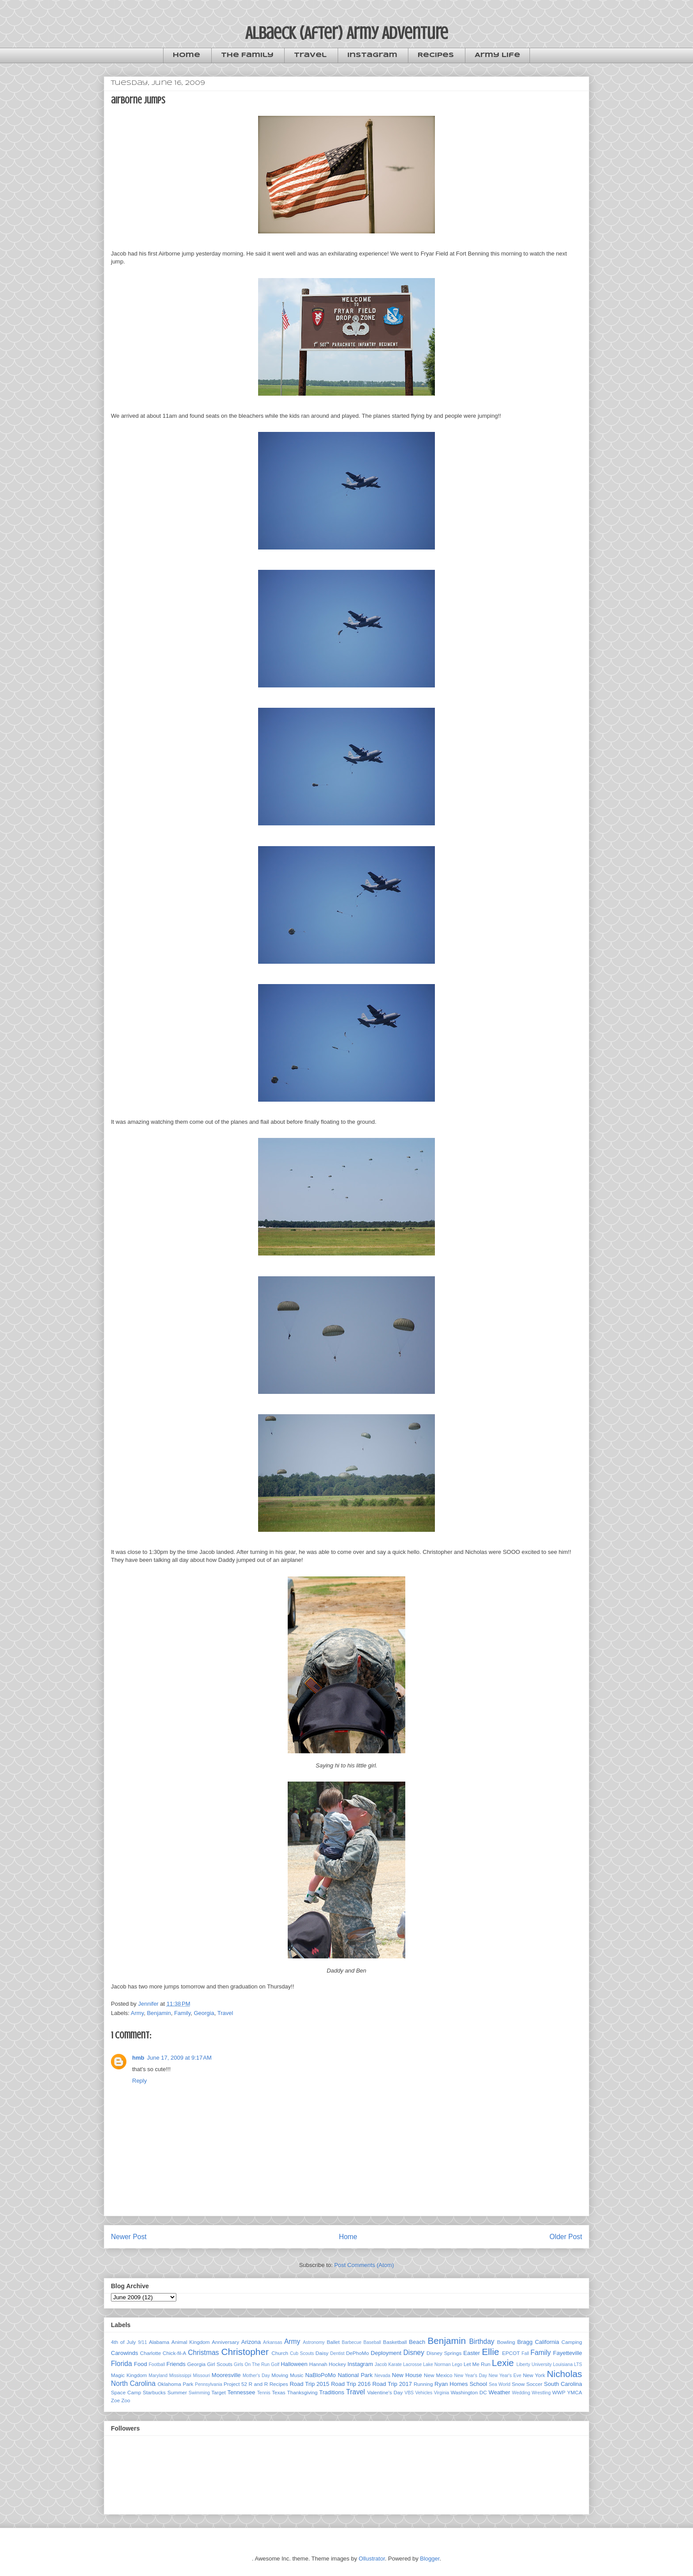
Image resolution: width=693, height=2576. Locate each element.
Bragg (525, 2342)
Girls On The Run (252, 2364)
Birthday (481, 2341)
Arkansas (272, 2342)
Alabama (159, 2342)
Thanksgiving (302, 2392)
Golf (275, 2364)
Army (137, 2013)
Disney (413, 2352)
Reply (139, 2080)
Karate (395, 2364)
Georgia (204, 2013)
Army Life (497, 55)
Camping (571, 2342)
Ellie (490, 2352)
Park (188, 2384)
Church (279, 2353)
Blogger (429, 2558)
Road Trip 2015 (309, 2384)
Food (140, 2364)
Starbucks (154, 2392)
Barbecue (351, 2342)
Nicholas (564, 2374)
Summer (177, 2392)
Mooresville (226, 2375)
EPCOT (511, 2353)
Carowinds (124, 2353)
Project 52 (235, 2384)
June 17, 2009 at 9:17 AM (179, 2057)
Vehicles (423, 2392)
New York (534, 2375)
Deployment (386, 2353)
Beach (417, 2342)
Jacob (381, 2364)
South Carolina (563, 2384)
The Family (247, 55)
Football (156, 2364)
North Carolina (133, 2383)
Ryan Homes (451, 2384)
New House (407, 2375)
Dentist (337, 2353)
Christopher (245, 2352)
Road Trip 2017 (392, 2384)
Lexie (503, 2363)
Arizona (251, 2342)
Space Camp (126, 2392)
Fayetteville (567, 2353)
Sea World (499, 2384)
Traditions (331, 2392)
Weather (499, 2392)
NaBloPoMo (320, 2375)
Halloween (294, 2364)
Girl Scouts (219, 2364)
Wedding (521, 2392)
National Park (355, 2375)
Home (186, 55)
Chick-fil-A (174, 2353)
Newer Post (129, 2236)
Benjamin (159, 2013)
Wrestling (541, 2392)
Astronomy (314, 2342)
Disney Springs (443, 2353)
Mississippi (180, 2375)
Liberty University (534, 2364)
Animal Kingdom (190, 2342)
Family (182, 2013)
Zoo (125, 2400)
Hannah (318, 2364)
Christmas (203, 2352)
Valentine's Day (385, 2392)
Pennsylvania (208, 2384)
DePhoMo (357, 2353)
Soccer (534, 2384)
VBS (409, 2392)
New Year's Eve (505, 2375)
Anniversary (225, 2342)
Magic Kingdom (129, 2375)
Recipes (436, 55)
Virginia (441, 2392)
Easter (471, 2353)
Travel (310, 55)
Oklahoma (169, 2384)
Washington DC (469, 2392)
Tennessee (241, 2392)
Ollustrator (372, 2558)
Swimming (199, 2392)
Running (423, 2384)
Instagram (372, 55)
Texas (279, 2392)
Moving (279, 2375)
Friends (175, 2364)
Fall (525, 2353)
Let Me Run (477, 2364)
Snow (518, 2384)
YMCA (574, 2392)
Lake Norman (436, 2364)
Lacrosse (412, 2364)
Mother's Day (256, 2375)
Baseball (372, 2342)
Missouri (201, 2375)
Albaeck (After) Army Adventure (346, 33)
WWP (559, 2392)
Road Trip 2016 (351, 2384)
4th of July (123, 2342)
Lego (457, 2364)
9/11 (142, 2342)
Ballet (333, 2342)
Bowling (506, 2342)
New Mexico (438, 2375)
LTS (578, 2364)
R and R (258, 2384)
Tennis (263, 2392)
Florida (121, 2363)
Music (297, 2375)
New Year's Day (470, 2375)
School (478, 2384)
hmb (138, 2057)
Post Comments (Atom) (364, 2265)
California (547, 2342)
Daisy (322, 2353)
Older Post (565, 2236)
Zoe (115, 2400)
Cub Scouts (302, 2353)
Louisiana (563, 2364)
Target (218, 2392)
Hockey (337, 2364)
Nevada (382, 2375)
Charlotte (150, 2353)
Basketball (395, 2342)
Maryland (158, 2375)
